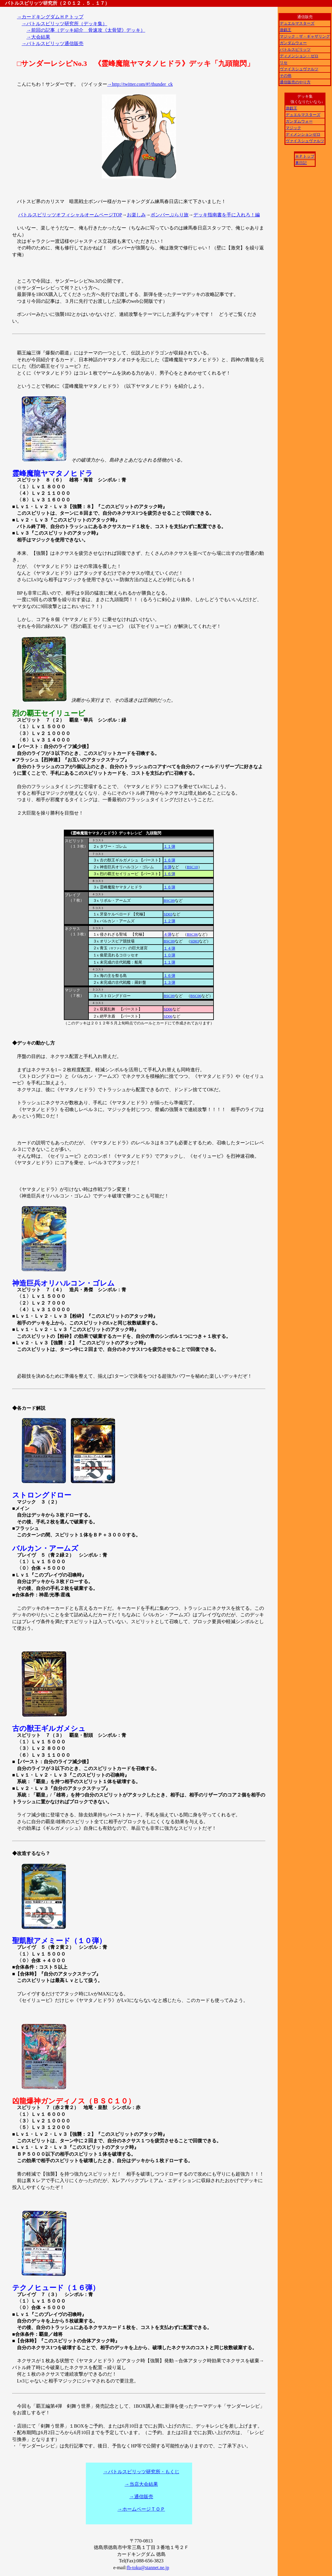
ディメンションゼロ (303, 134)
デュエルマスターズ (297, 23)
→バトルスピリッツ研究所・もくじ (141, 2471)
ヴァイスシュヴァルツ (299, 69)
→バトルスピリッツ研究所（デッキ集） (64, 23)
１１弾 (169, 846)
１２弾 (169, 921)
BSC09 (169, 900)
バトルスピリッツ (295, 49)
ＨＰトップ (304, 156)
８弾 (167, 867)
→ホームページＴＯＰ (141, 2509)
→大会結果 (38, 36)
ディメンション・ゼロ (299, 56)
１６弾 (169, 860)
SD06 (168, 1009)
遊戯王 (285, 30)
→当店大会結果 (141, 2484)
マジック (293, 128)
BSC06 (192, 934)
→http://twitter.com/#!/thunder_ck (140, 84)
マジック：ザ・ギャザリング (305, 36)
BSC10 (192, 867)
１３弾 (169, 982)
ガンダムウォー (293, 43)
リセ (283, 62)
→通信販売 (141, 2496)
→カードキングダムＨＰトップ (50, 16)
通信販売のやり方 (295, 82)
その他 (285, 75)
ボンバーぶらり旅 (170, 214)
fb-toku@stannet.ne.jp (148, 2567)
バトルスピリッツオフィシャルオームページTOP (70, 214)
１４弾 (169, 948)
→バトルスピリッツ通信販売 (52, 43)
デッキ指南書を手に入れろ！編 (226, 214)
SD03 (168, 914)
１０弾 (169, 955)
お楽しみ (136, 214)
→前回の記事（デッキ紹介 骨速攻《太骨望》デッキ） (85, 30)
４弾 (167, 934)
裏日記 (301, 163)
